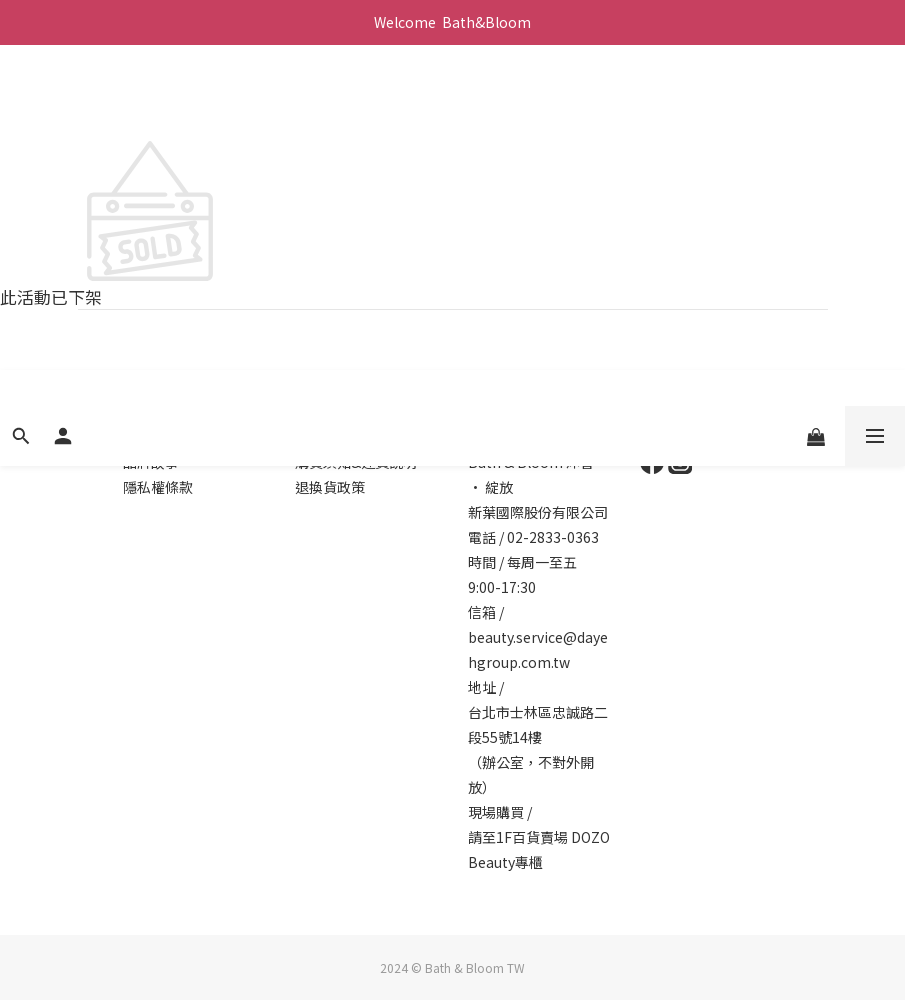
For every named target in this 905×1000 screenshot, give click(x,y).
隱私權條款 (158, 487)
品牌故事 (151, 462)
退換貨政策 (330, 487)
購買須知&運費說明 (356, 462)
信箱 (482, 612)
